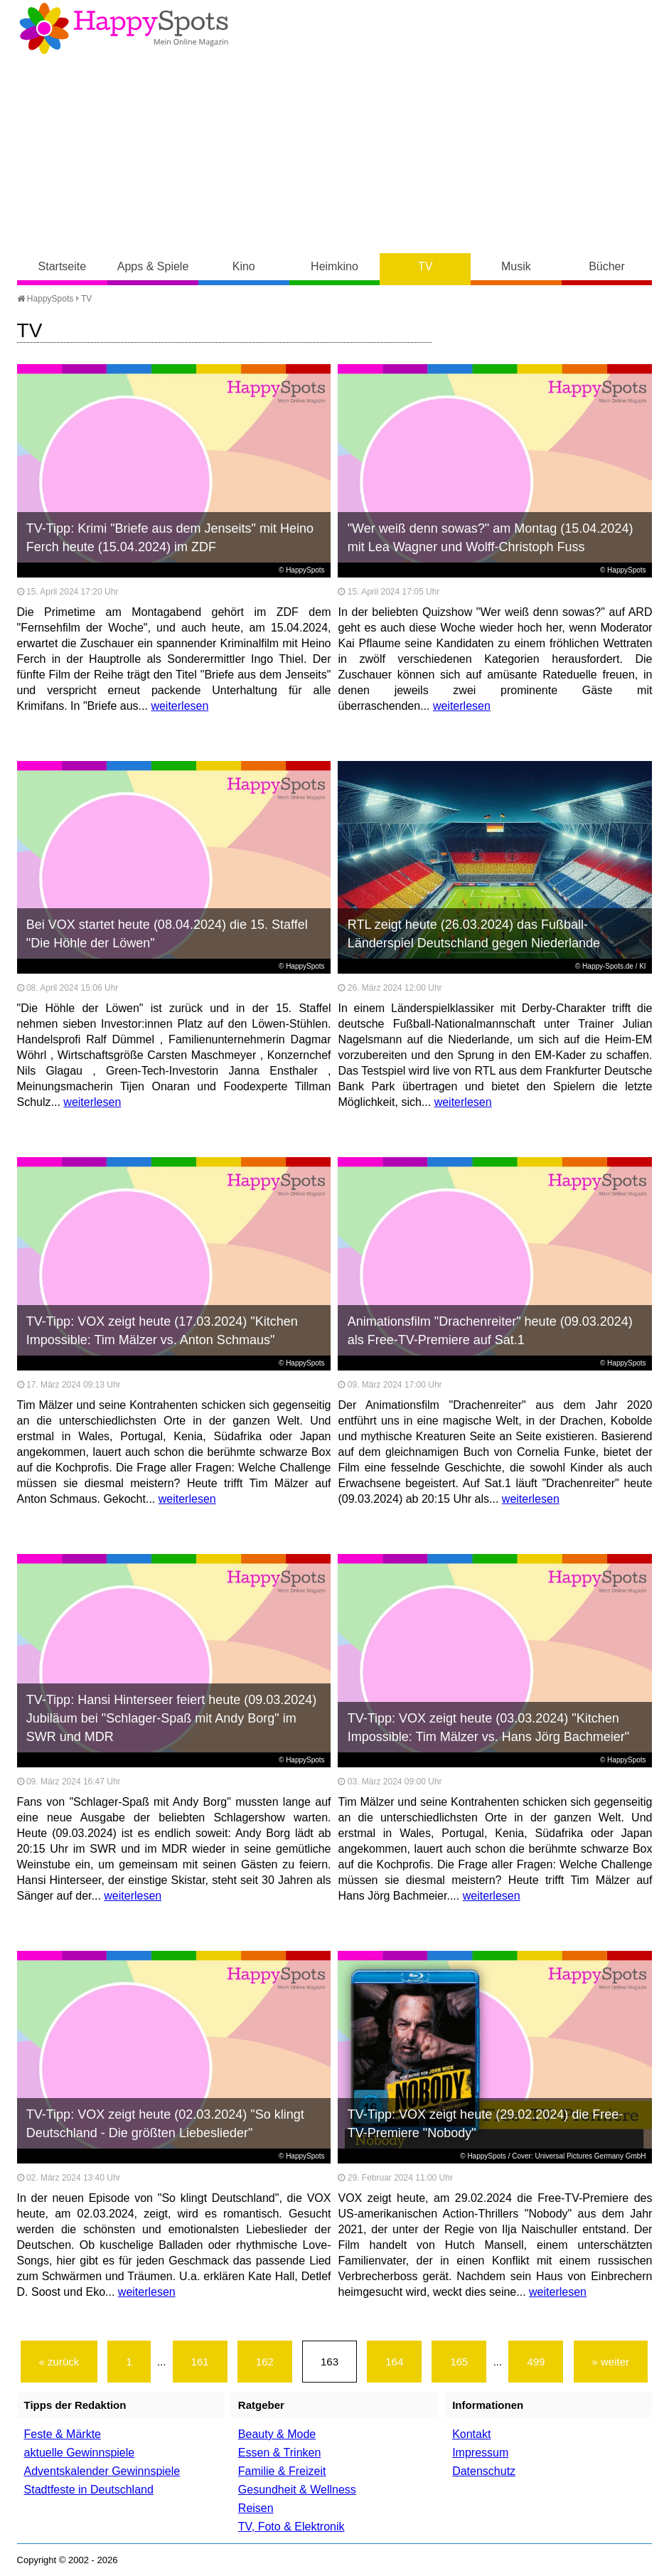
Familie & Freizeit (282, 2471)
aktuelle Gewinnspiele (79, 2453)
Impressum (480, 2453)
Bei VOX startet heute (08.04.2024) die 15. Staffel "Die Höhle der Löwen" (167, 933)
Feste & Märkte (62, 2434)
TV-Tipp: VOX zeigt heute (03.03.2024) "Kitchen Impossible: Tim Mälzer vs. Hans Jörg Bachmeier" (489, 1727)
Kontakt (471, 2434)
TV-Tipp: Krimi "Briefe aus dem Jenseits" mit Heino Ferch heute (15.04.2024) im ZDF (170, 537)
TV (425, 266)
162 (265, 2362)
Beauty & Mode (277, 2434)
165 (459, 2362)
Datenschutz (483, 2471)
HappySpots (45, 299)
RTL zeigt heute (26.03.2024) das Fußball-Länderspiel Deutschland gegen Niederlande (474, 933)
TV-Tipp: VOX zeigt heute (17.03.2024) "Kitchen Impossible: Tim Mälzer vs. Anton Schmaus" (162, 1330)
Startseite (62, 266)
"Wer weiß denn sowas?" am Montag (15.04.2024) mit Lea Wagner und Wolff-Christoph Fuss (490, 537)
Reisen (256, 2508)
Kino (243, 266)
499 (536, 2362)
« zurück (59, 2362)
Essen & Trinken (279, 2453)
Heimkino (334, 266)
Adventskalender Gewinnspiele (102, 2471)
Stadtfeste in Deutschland (89, 2490)
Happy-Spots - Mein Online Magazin (123, 28)
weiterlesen (179, 706)
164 (394, 2362)
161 (200, 2362)
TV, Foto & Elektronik (291, 2527)
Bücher (607, 266)
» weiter (611, 2362)
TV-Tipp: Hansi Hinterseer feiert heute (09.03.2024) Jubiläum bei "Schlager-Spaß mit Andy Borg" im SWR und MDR (171, 1718)
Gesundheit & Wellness (297, 2490)
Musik (516, 266)
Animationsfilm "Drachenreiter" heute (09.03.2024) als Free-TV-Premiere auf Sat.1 (490, 1330)
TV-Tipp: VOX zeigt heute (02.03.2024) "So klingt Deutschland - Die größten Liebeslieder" (165, 2123)
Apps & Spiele (153, 266)
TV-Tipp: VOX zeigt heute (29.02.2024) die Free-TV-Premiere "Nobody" (485, 2123)
